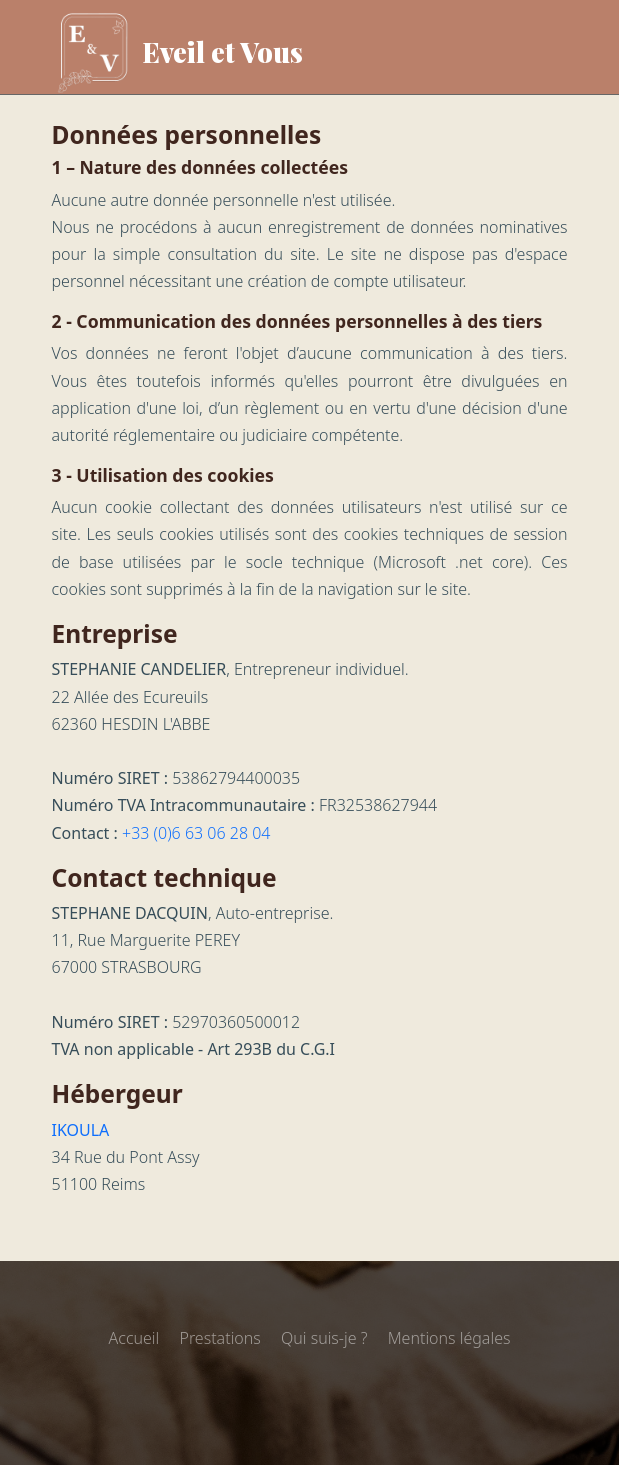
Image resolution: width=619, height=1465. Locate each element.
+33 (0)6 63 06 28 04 (196, 833)
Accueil (134, 1338)
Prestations (219, 1338)
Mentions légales (449, 1338)
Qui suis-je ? (324, 1338)
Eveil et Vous (178, 52)
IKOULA (81, 1130)
